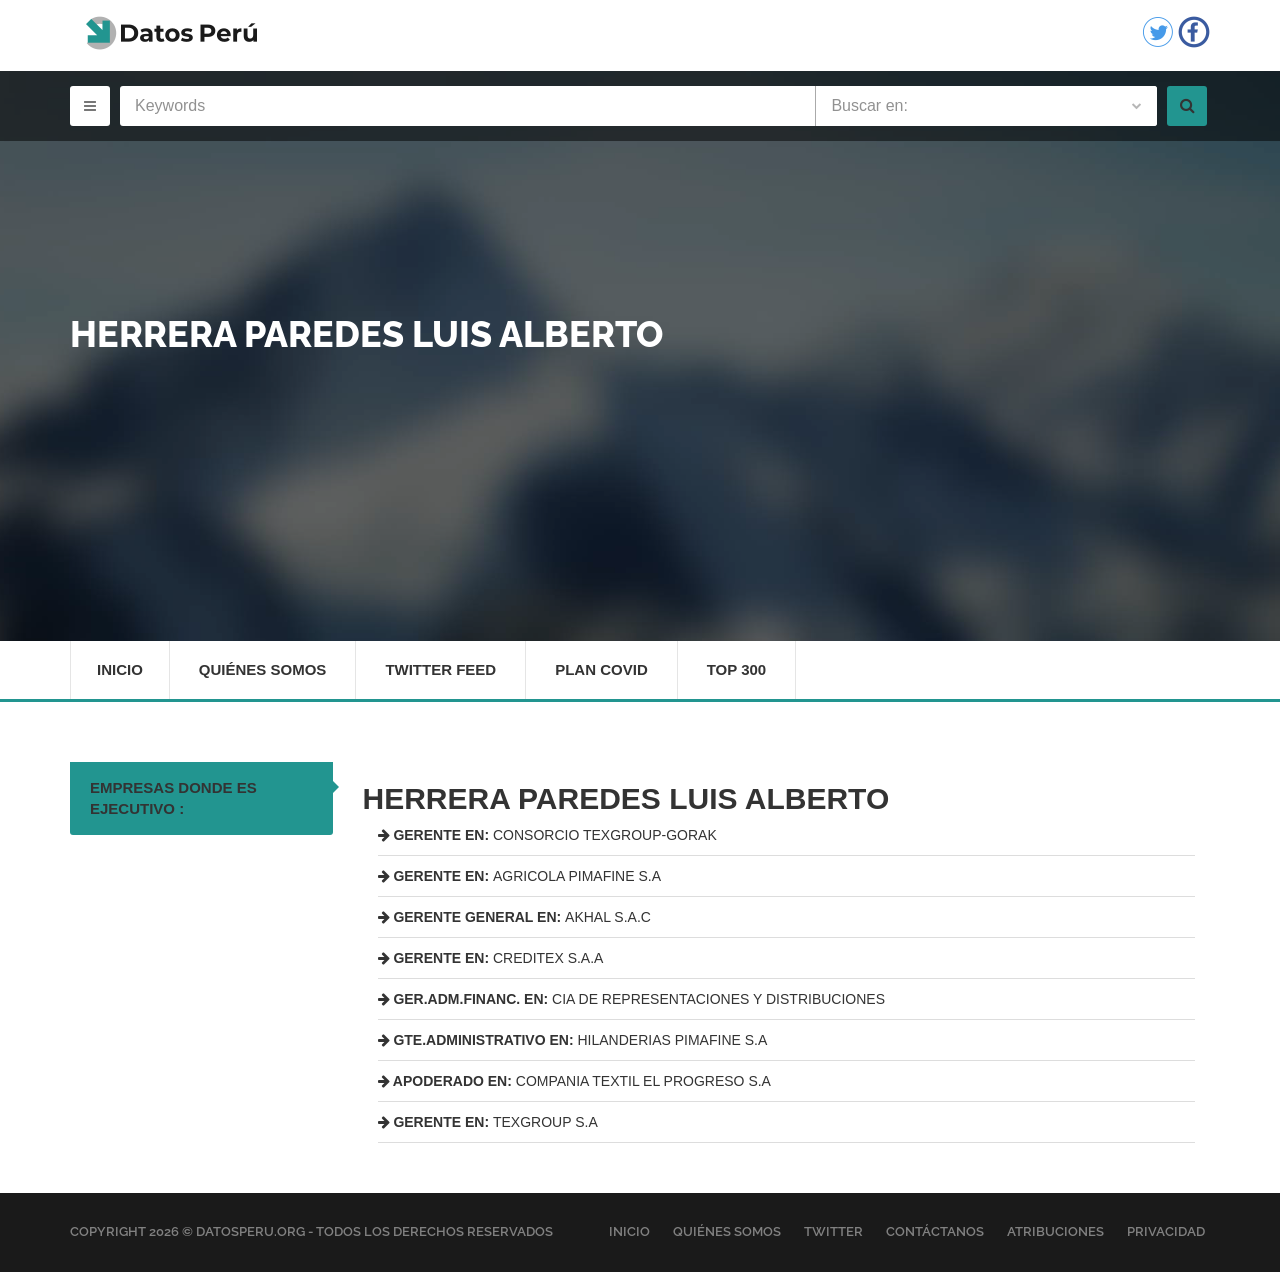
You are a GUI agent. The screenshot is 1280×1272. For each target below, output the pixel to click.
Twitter (833, 1231)
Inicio (120, 669)
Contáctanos (935, 1231)
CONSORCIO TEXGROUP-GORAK (547, 835)
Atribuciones (1055, 1231)
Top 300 (737, 669)
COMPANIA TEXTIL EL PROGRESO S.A (574, 1081)
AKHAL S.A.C (514, 917)
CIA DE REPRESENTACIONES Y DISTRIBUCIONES (632, 999)
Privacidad (1166, 1231)
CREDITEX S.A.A (491, 958)
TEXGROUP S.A (488, 1122)
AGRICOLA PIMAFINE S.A (520, 876)
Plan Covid (601, 669)
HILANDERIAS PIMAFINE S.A (573, 1040)
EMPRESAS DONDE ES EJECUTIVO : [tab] (173, 798)
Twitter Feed (440, 669)
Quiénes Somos (263, 669)
